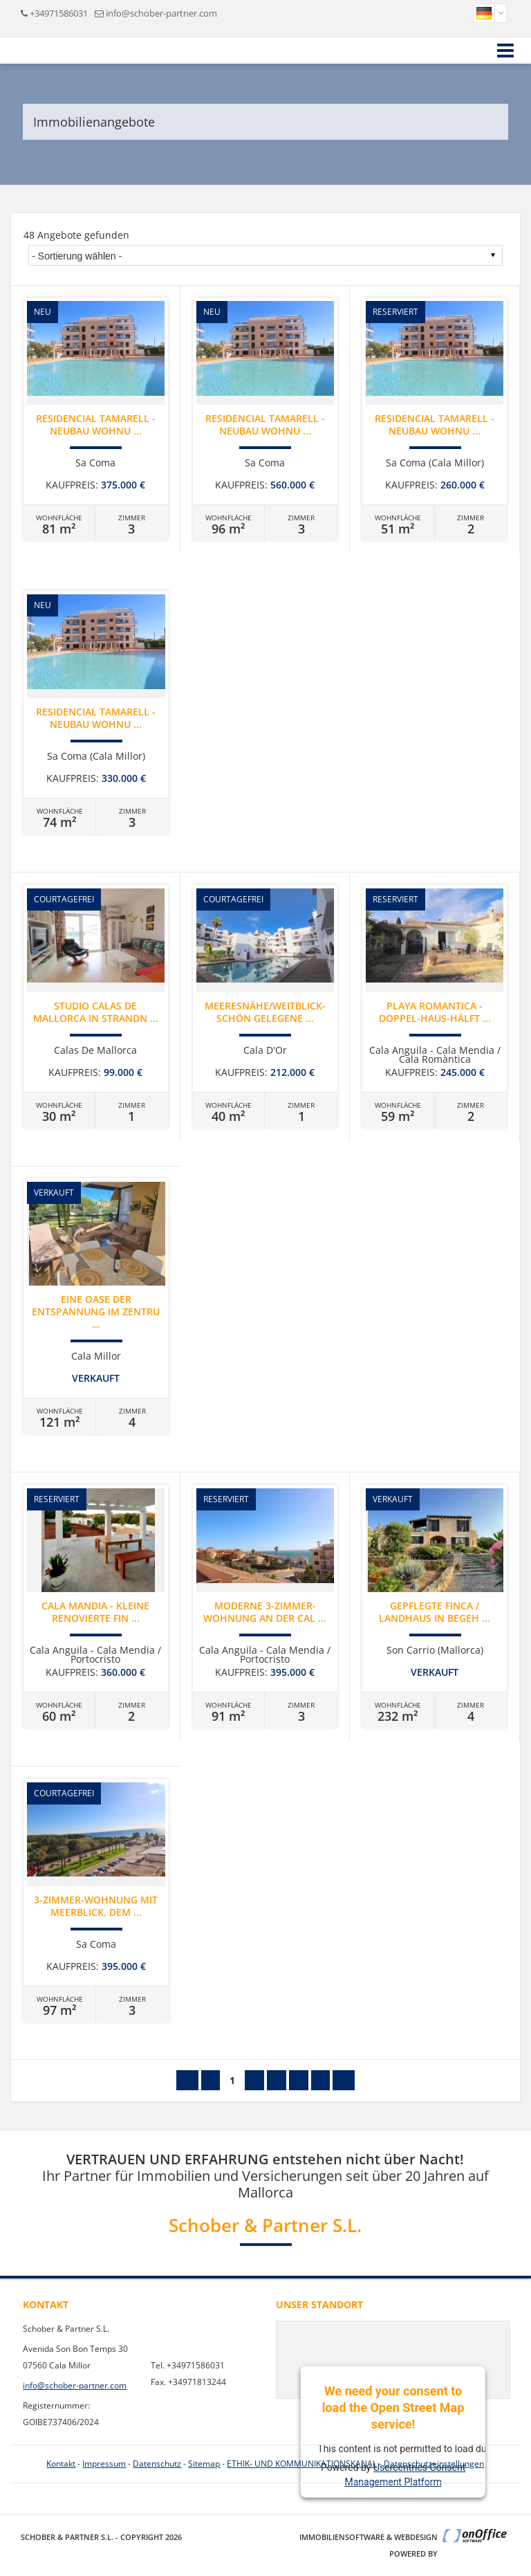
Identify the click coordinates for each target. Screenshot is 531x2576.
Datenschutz (157, 2463)
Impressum (104, 2463)
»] (343, 2080)
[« (187, 2080)
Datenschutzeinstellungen (434, 2463)
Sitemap (204, 2463)
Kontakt (60, 2463)
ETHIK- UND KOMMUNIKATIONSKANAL (302, 2463)
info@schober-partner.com (161, 13)
